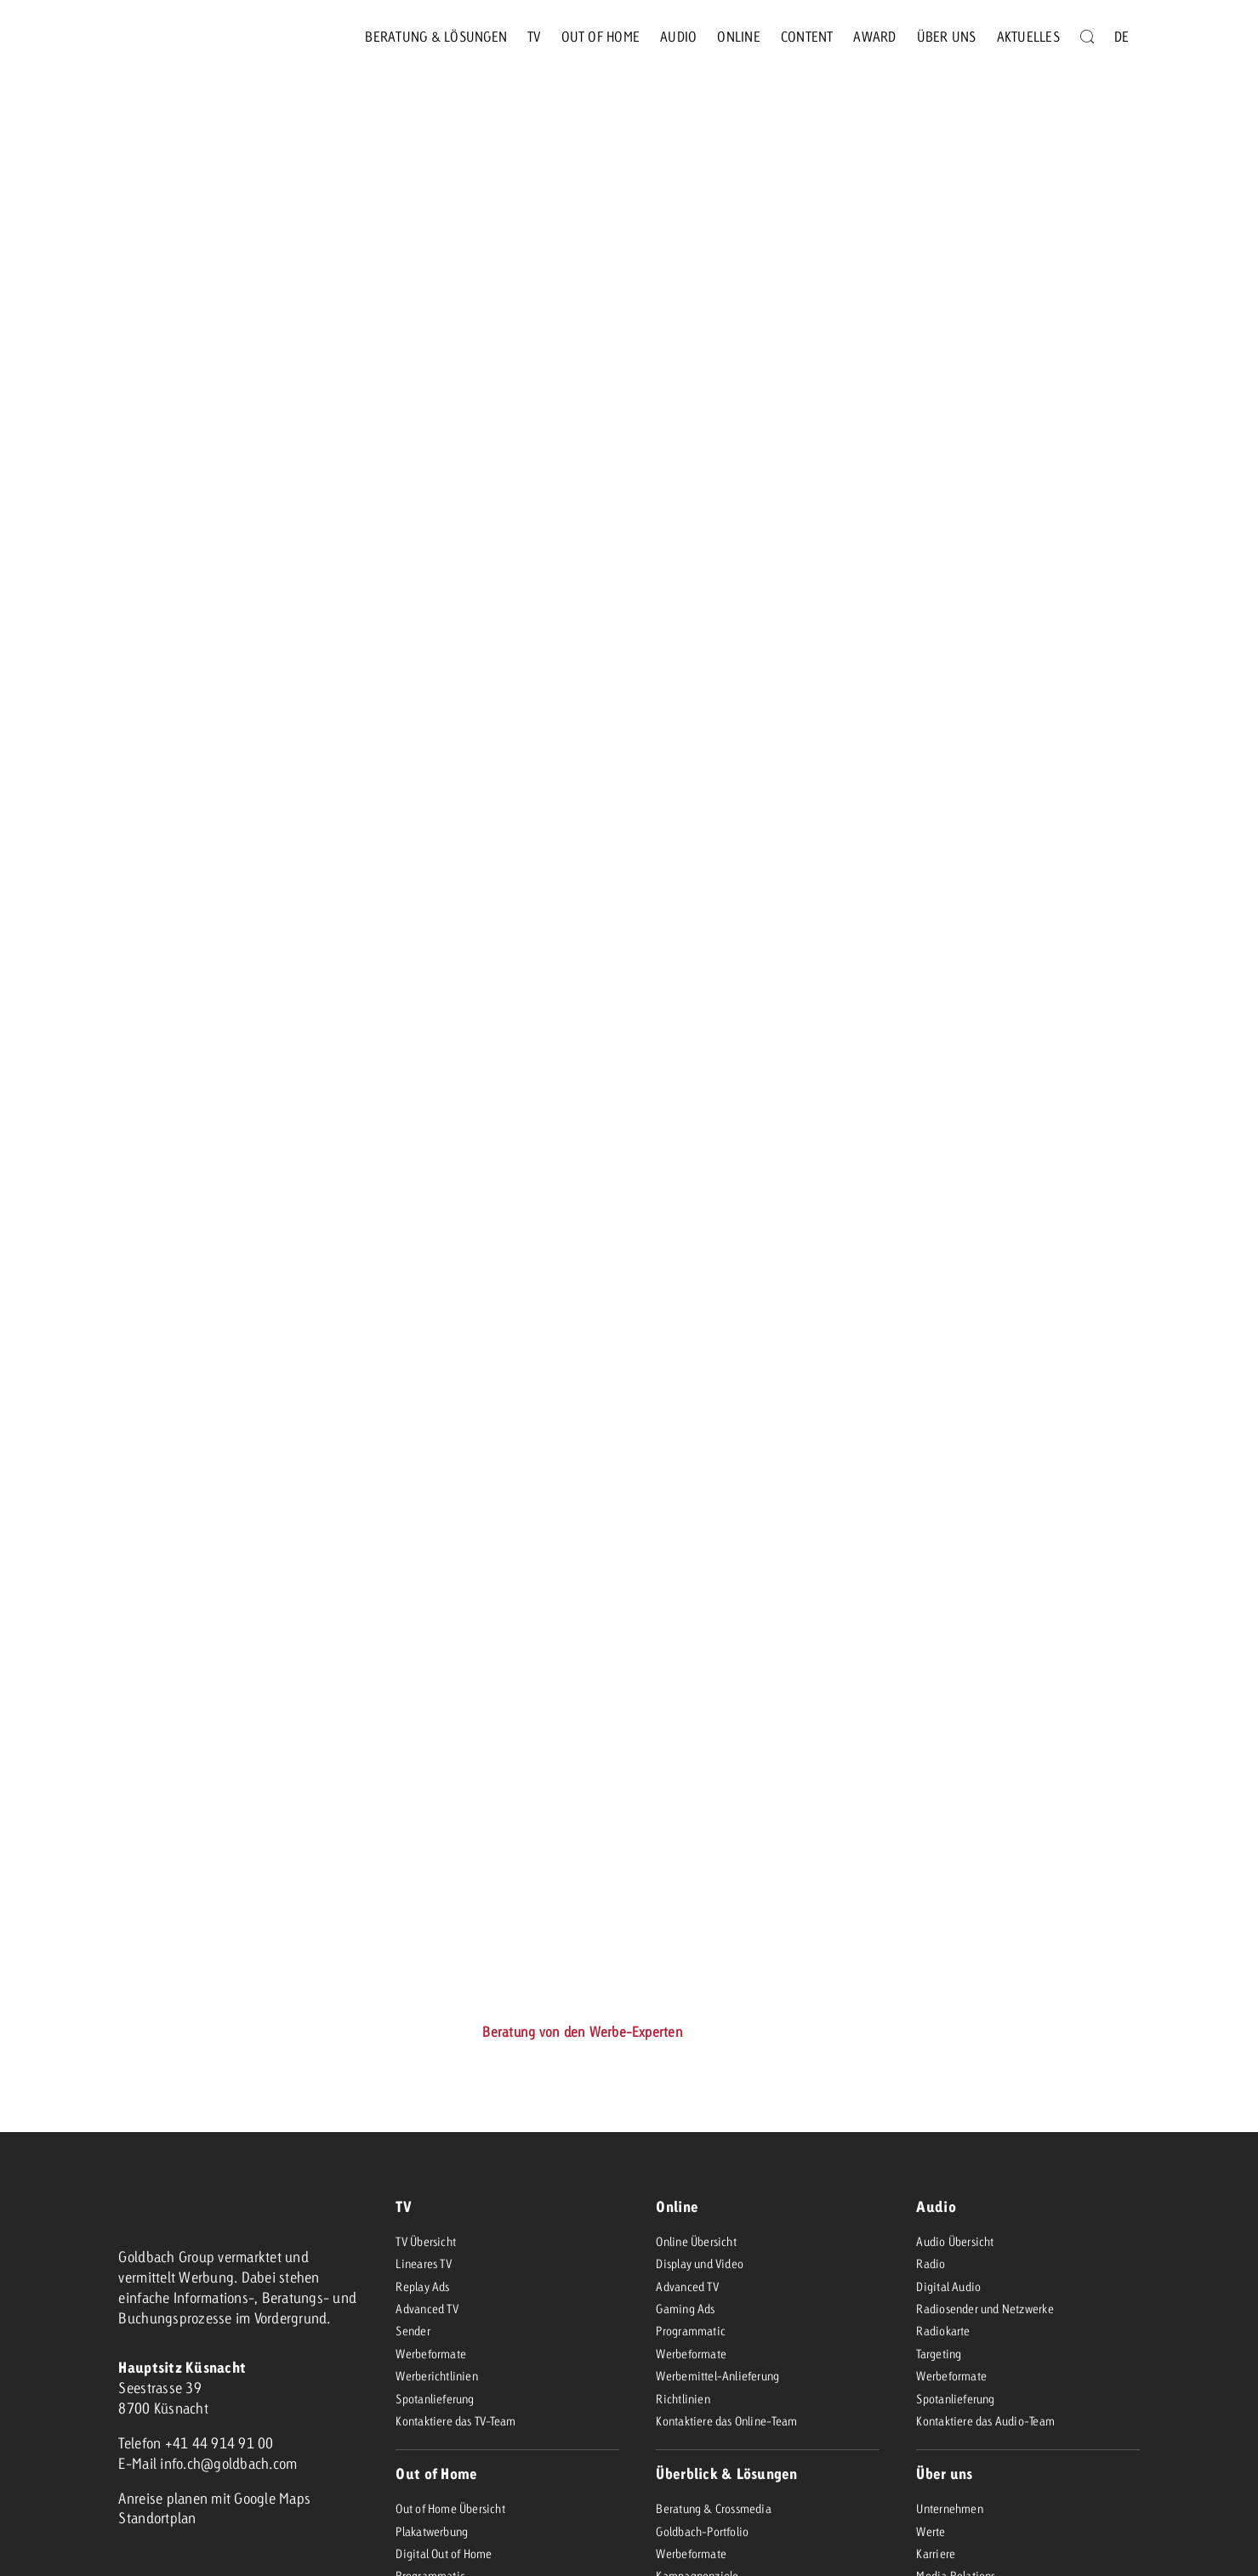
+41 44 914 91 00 (219, 2443)
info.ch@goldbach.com (228, 2463)
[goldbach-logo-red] (160, 37)
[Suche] (1087, 36)
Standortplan (157, 2518)
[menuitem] (1121, 36)
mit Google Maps (260, 2498)
